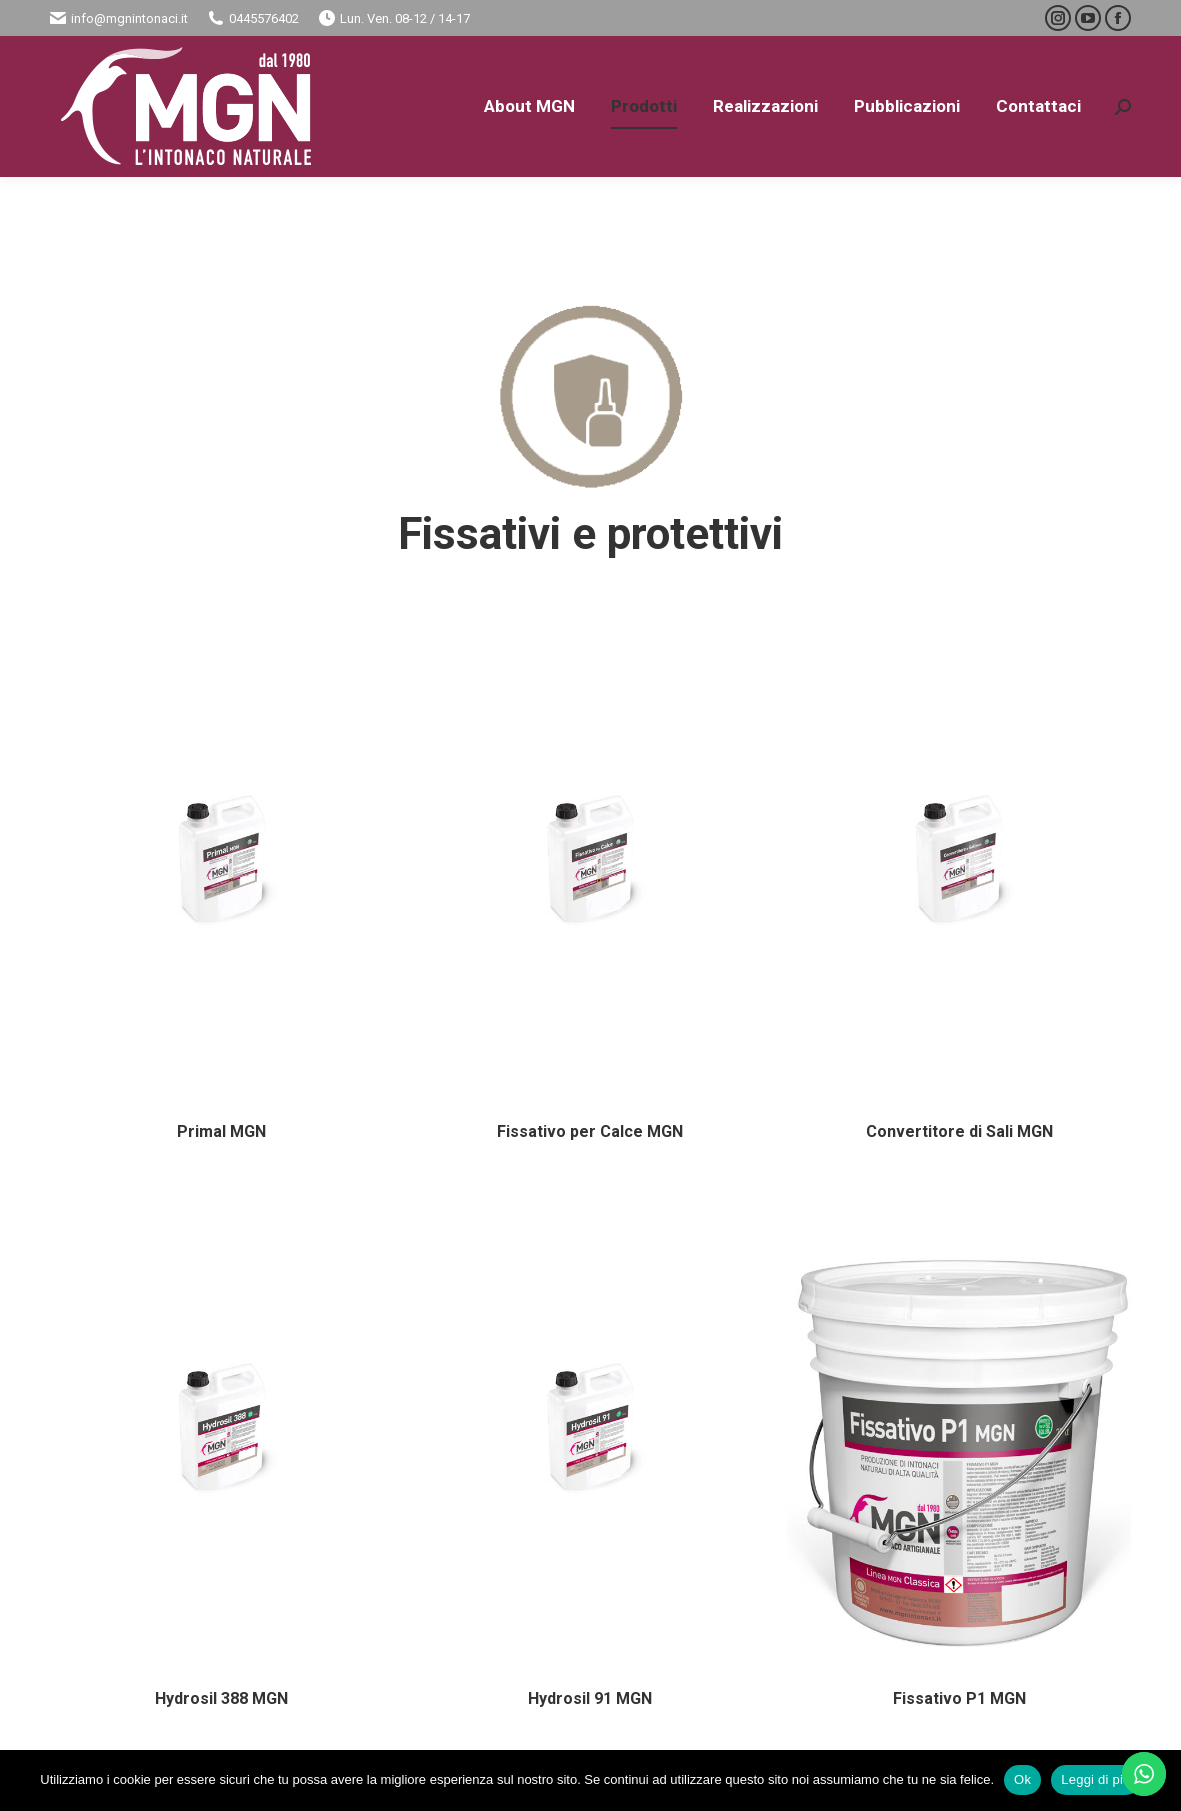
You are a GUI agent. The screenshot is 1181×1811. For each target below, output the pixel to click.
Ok (1022, 1779)
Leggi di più (1096, 1779)
